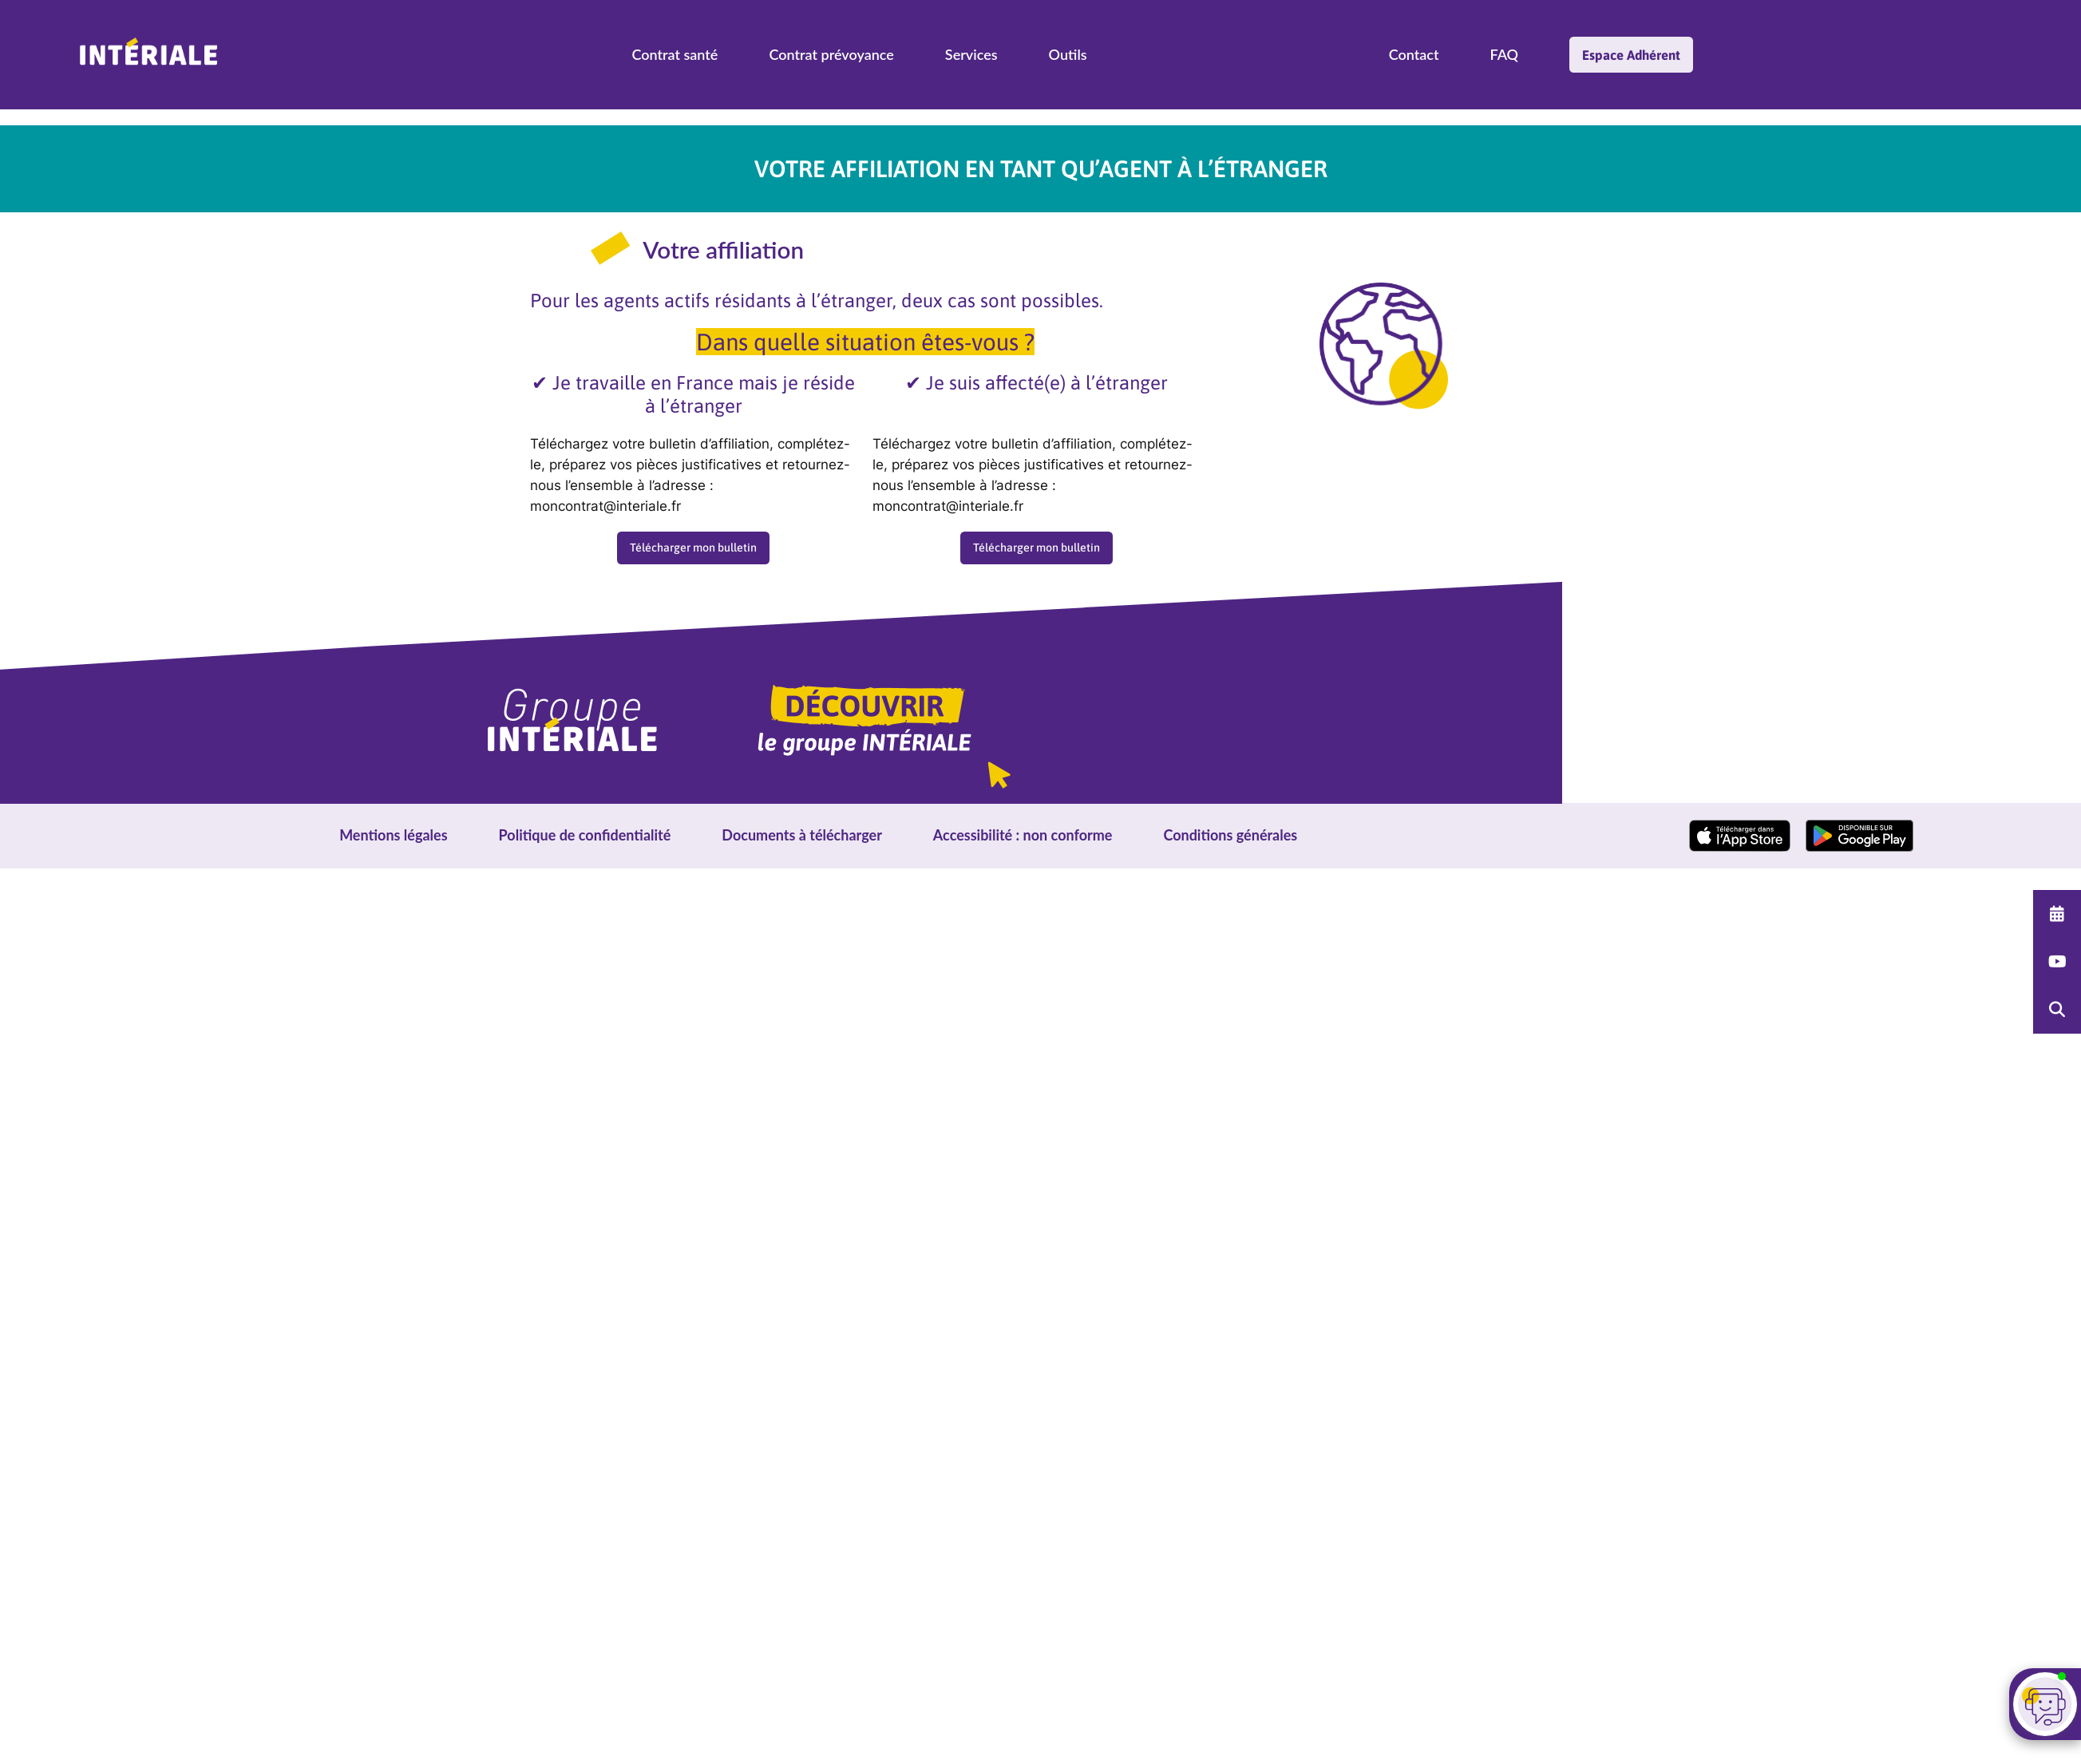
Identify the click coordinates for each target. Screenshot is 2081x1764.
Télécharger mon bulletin (693, 547)
